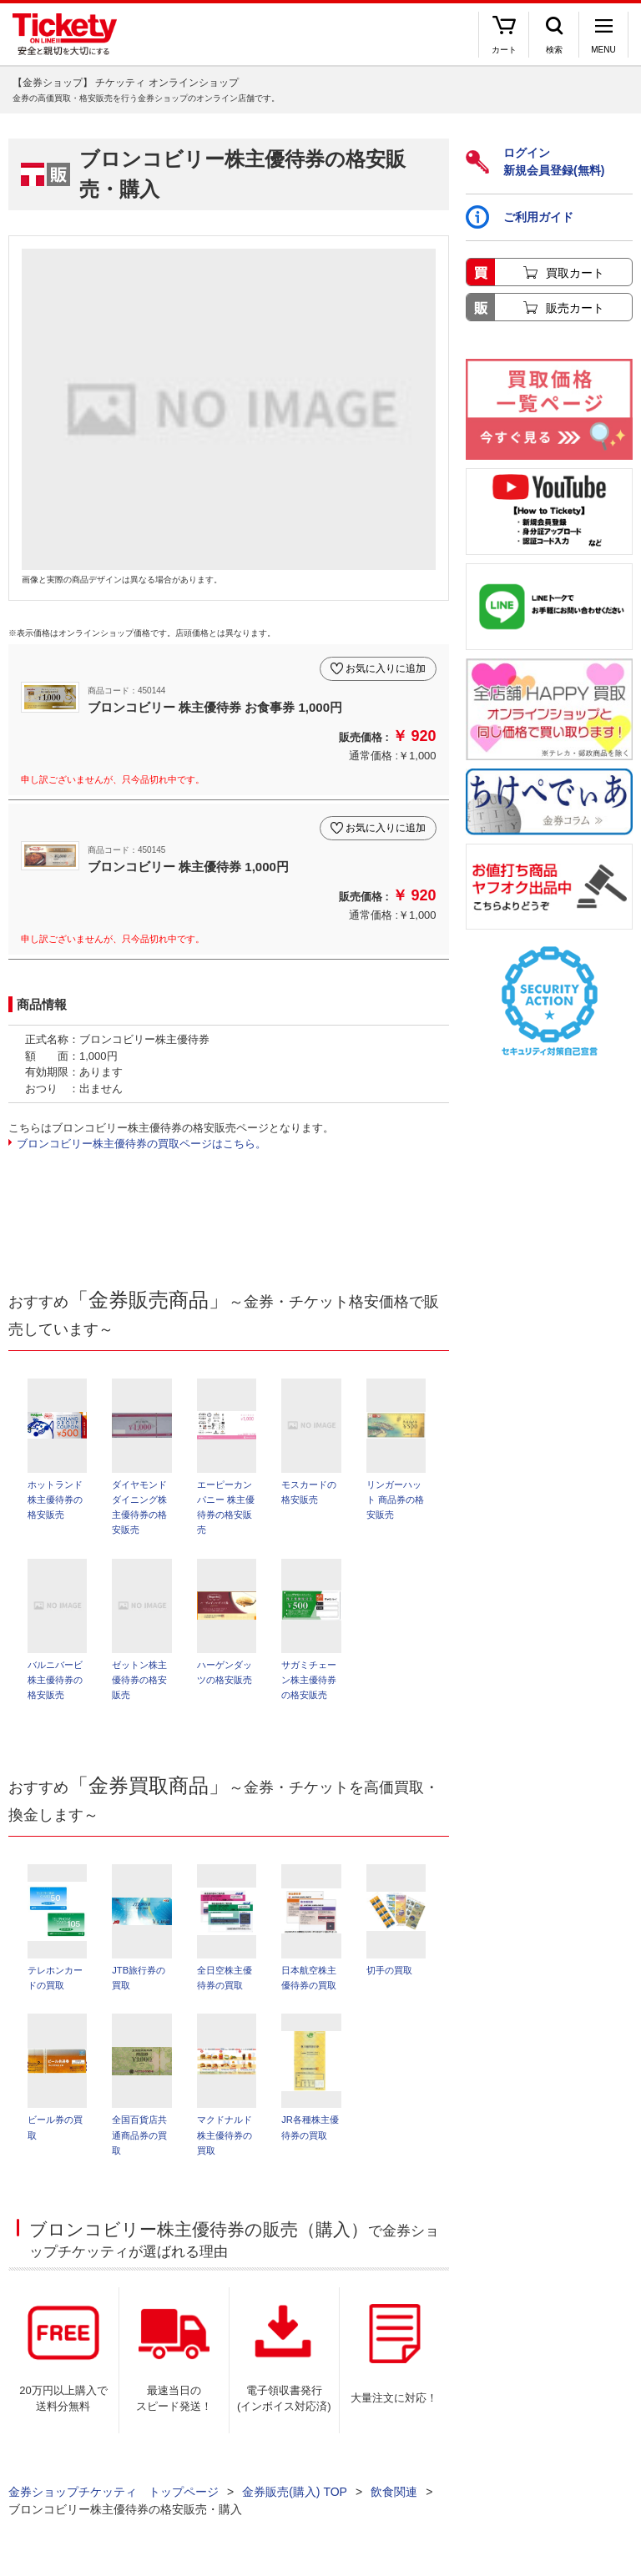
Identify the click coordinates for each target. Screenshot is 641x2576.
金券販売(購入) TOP (294, 2501)
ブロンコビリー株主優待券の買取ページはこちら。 (141, 1143)
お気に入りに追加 (386, 668)
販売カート (575, 308)
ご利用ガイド (519, 217)
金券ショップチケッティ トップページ (113, 2501)
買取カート (575, 273)
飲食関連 (394, 2501)
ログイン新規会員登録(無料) (535, 161)
